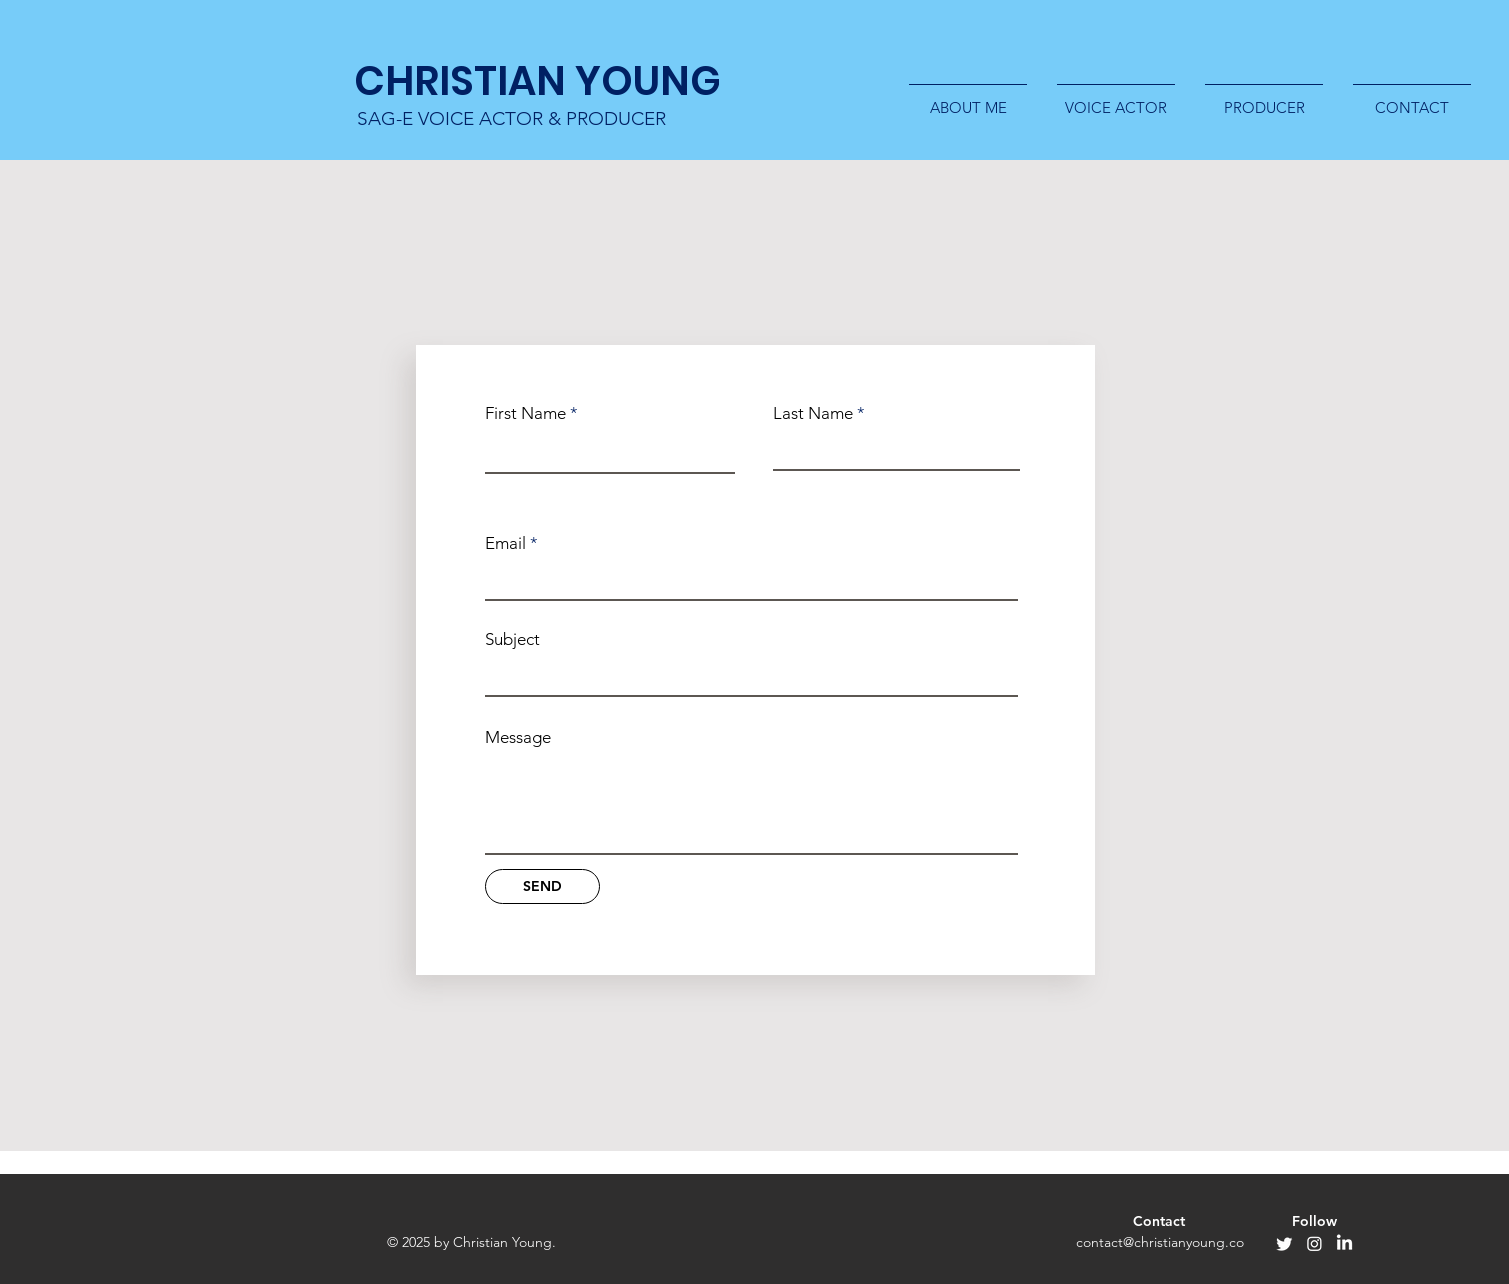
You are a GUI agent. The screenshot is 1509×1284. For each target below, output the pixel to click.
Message (518, 737)
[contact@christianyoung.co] (1160, 1243)
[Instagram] (1314, 1243)
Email (505, 543)
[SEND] (542, 886)
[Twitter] (1284, 1243)
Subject (512, 639)
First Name (525, 413)
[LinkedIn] (1344, 1243)
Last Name (813, 413)
